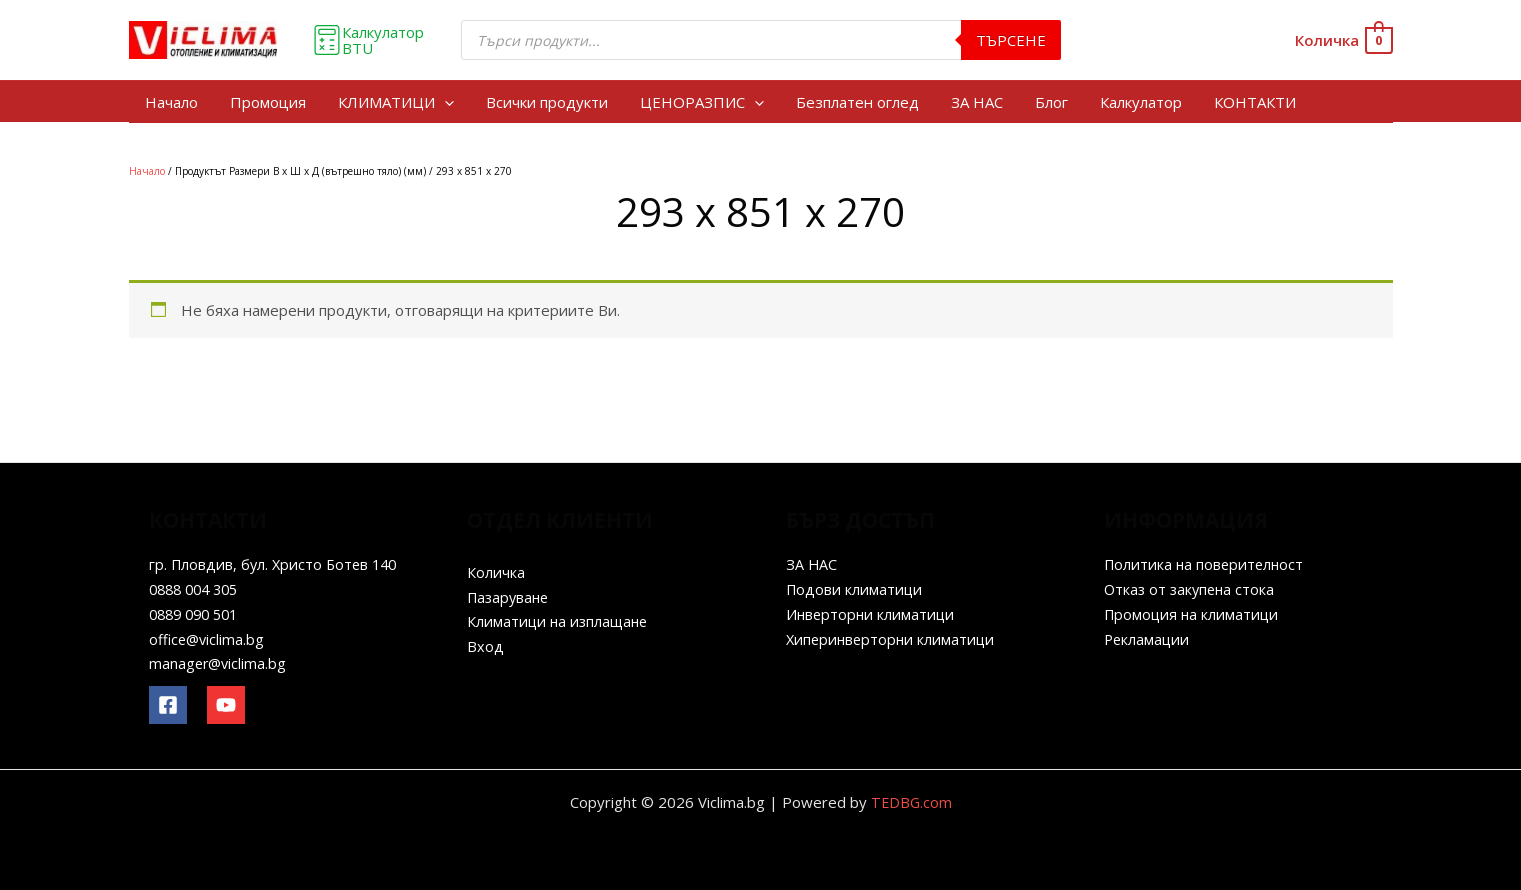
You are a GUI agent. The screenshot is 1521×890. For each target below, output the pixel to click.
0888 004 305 (198, 589)
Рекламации (1148, 639)
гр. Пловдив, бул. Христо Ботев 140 (277, 564)
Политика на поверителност (1206, 564)
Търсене (1011, 40)
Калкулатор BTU (368, 40)
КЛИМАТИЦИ (396, 102)
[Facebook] (168, 705)
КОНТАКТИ (1255, 102)
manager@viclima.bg (219, 663)
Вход (485, 646)
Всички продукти (547, 102)
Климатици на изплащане (560, 621)
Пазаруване (510, 597)
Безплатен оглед (857, 102)
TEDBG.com (911, 802)
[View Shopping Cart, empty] (1342, 40)
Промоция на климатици (1193, 614)
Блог (1051, 102)
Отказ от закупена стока (1192, 589)
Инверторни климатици (872, 614)
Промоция (268, 102)
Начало (171, 102)
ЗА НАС (977, 102)
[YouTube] (226, 705)
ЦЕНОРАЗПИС (702, 102)
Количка (496, 572)
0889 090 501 (198, 614)
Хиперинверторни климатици (893, 639)
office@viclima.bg (208, 639)
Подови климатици (855, 589)
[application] (444, 102)
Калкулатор (1141, 102)
